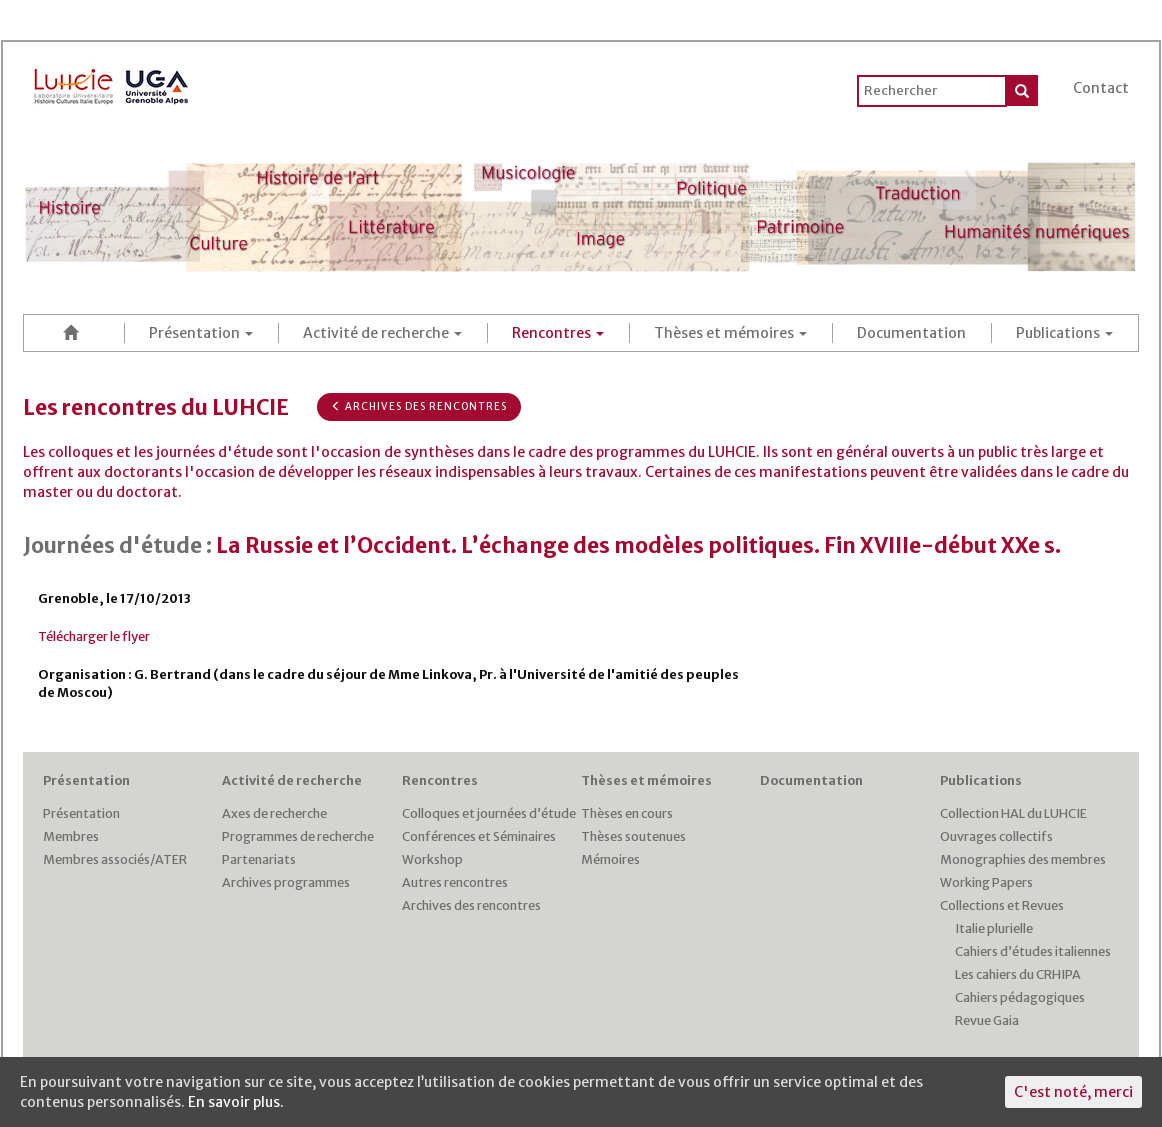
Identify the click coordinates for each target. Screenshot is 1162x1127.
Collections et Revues (1002, 905)
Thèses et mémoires (730, 333)
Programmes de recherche (298, 836)
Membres (71, 836)
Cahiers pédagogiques (1020, 997)
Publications (1064, 333)
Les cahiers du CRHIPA (1018, 974)
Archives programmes (286, 882)
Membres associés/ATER (115, 859)
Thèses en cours (627, 813)
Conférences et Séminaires (479, 836)
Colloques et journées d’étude (489, 813)
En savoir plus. (236, 1102)
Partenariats (259, 859)
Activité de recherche (382, 333)
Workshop (432, 859)
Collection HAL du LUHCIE (1013, 813)
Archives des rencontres (419, 406)
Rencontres (558, 333)
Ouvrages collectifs (996, 836)
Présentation (201, 333)
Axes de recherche (274, 813)
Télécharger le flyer (94, 636)
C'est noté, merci (1073, 1092)
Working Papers (986, 882)
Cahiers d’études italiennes (1033, 951)
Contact (1101, 88)
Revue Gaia (987, 1020)
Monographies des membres (1023, 859)
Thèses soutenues (633, 836)
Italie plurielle (994, 928)
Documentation (911, 333)
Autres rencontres (455, 882)
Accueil (74, 332)
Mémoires (610, 859)
